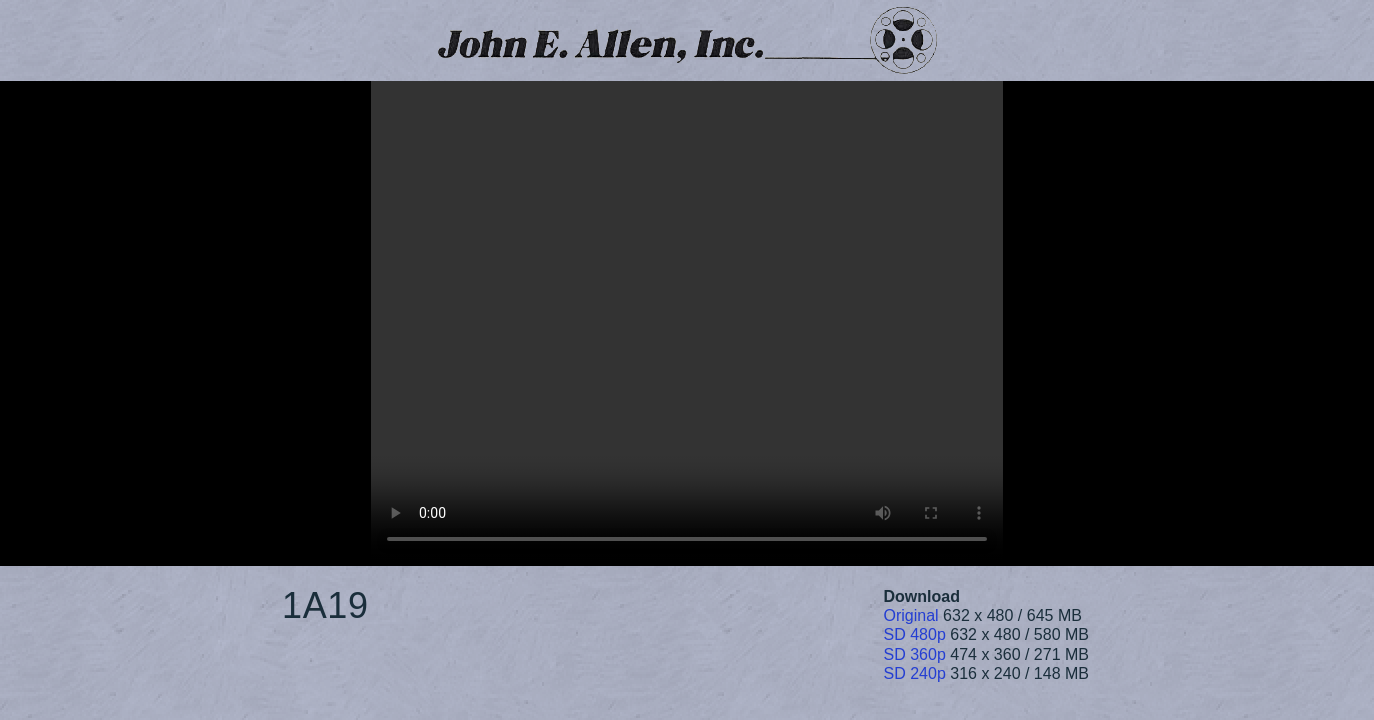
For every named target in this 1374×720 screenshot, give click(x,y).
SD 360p (915, 654)
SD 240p (915, 673)
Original (911, 615)
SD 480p (915, 634)
